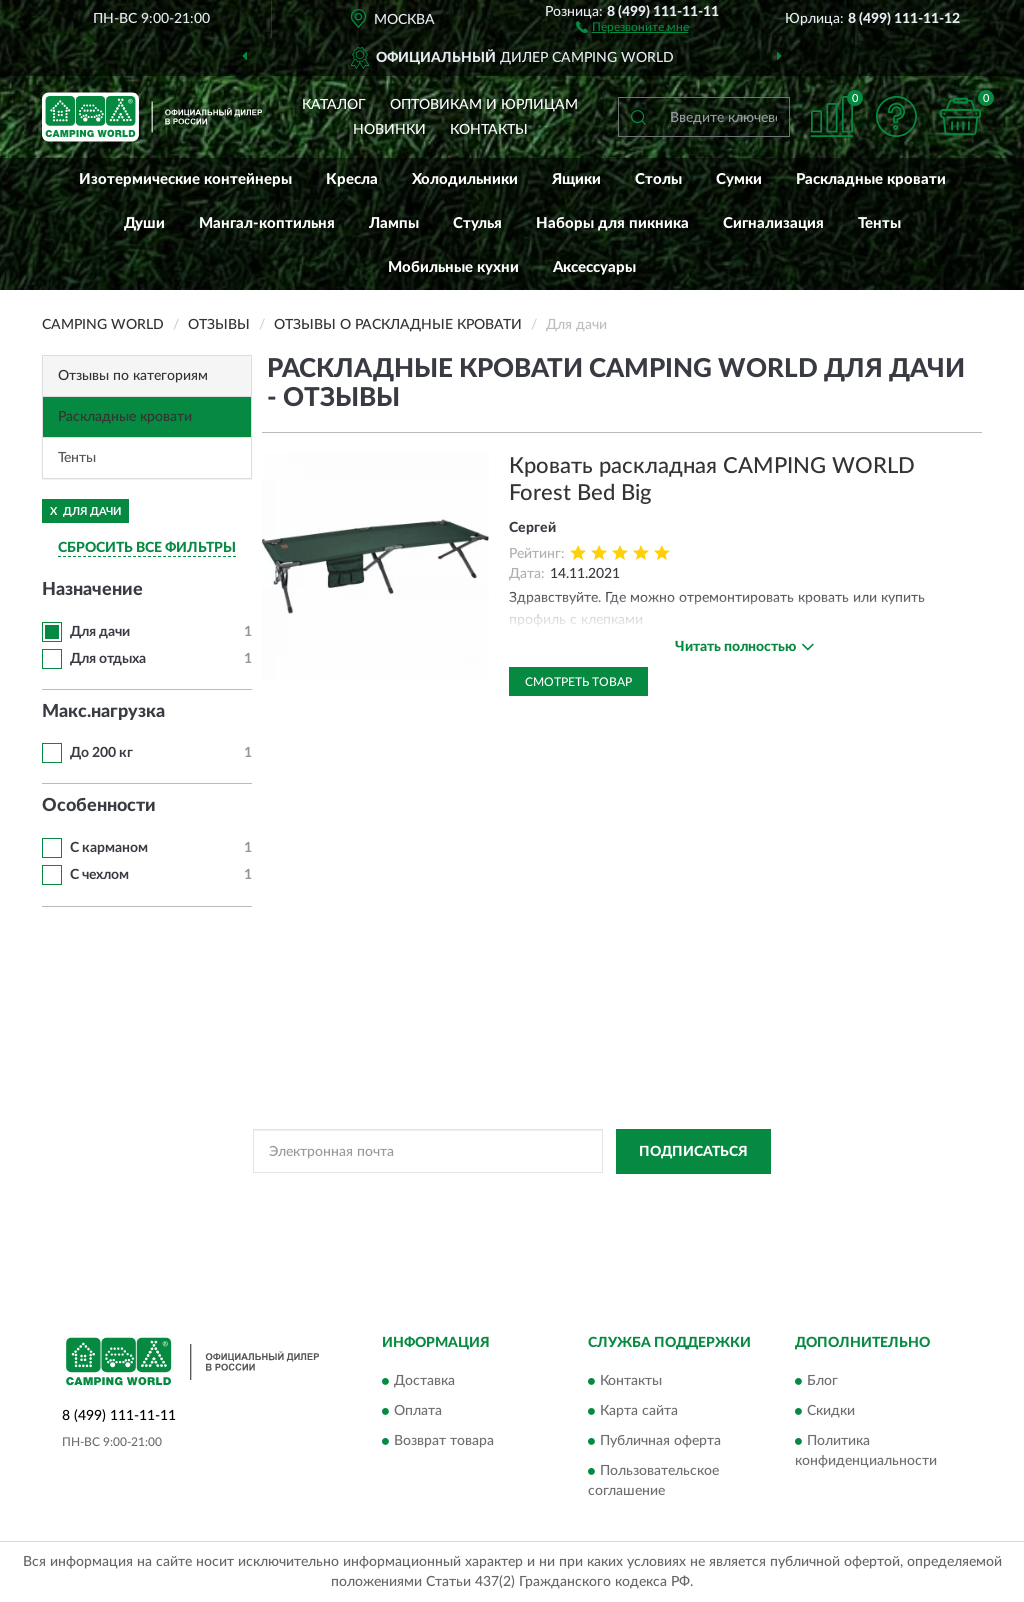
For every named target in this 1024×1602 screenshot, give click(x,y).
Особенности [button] (99, 806)
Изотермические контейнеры (185, 179)
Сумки (739, 179)
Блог (822, 1382)
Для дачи (100, 632)
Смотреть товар (578, 682)
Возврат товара (444, 1442)
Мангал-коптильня (267, 223)
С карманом (109, 848)
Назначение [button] (92, 590)
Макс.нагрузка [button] (103, 712)
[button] (632, 26)
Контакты (489, 130)
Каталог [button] (334, 105)
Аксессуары (594, 267)
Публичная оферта (660, 1442)
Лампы (394, 223)
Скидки (831, 1412)
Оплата (418, 1412)
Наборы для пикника (612, 223)
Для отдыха (108, 659)
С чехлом (99, 875)
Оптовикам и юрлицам (484, 105)
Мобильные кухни (453, 267)
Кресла (352, 179)
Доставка (424, 1382)
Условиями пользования (659, 1197)
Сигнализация (773, 223)
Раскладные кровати (871, 179)
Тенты (879, 223)
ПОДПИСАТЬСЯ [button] (693, 1152)
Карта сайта (639, 1412)
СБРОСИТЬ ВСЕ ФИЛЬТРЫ (147, 548)
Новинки (389, 130)
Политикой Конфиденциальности (483, 1197)
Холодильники (465, 179)
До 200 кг (101, 753)
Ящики (576, 179)
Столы (658, 179)
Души (144, 223)
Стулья (477, 223)
